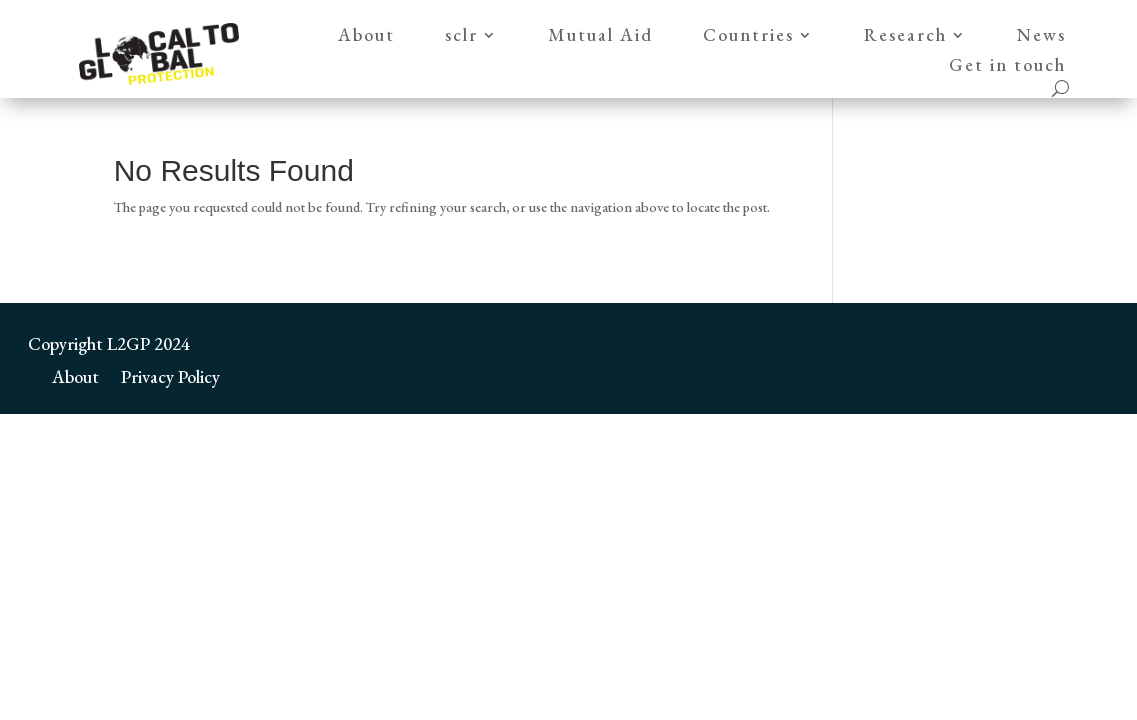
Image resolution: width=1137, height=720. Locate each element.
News (1041, 37)
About (366, 37)
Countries (748, 37)
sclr (461, 37)
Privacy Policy (170, 374)
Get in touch (1007, 67)
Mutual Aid (600, 37)
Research (905, 37)
